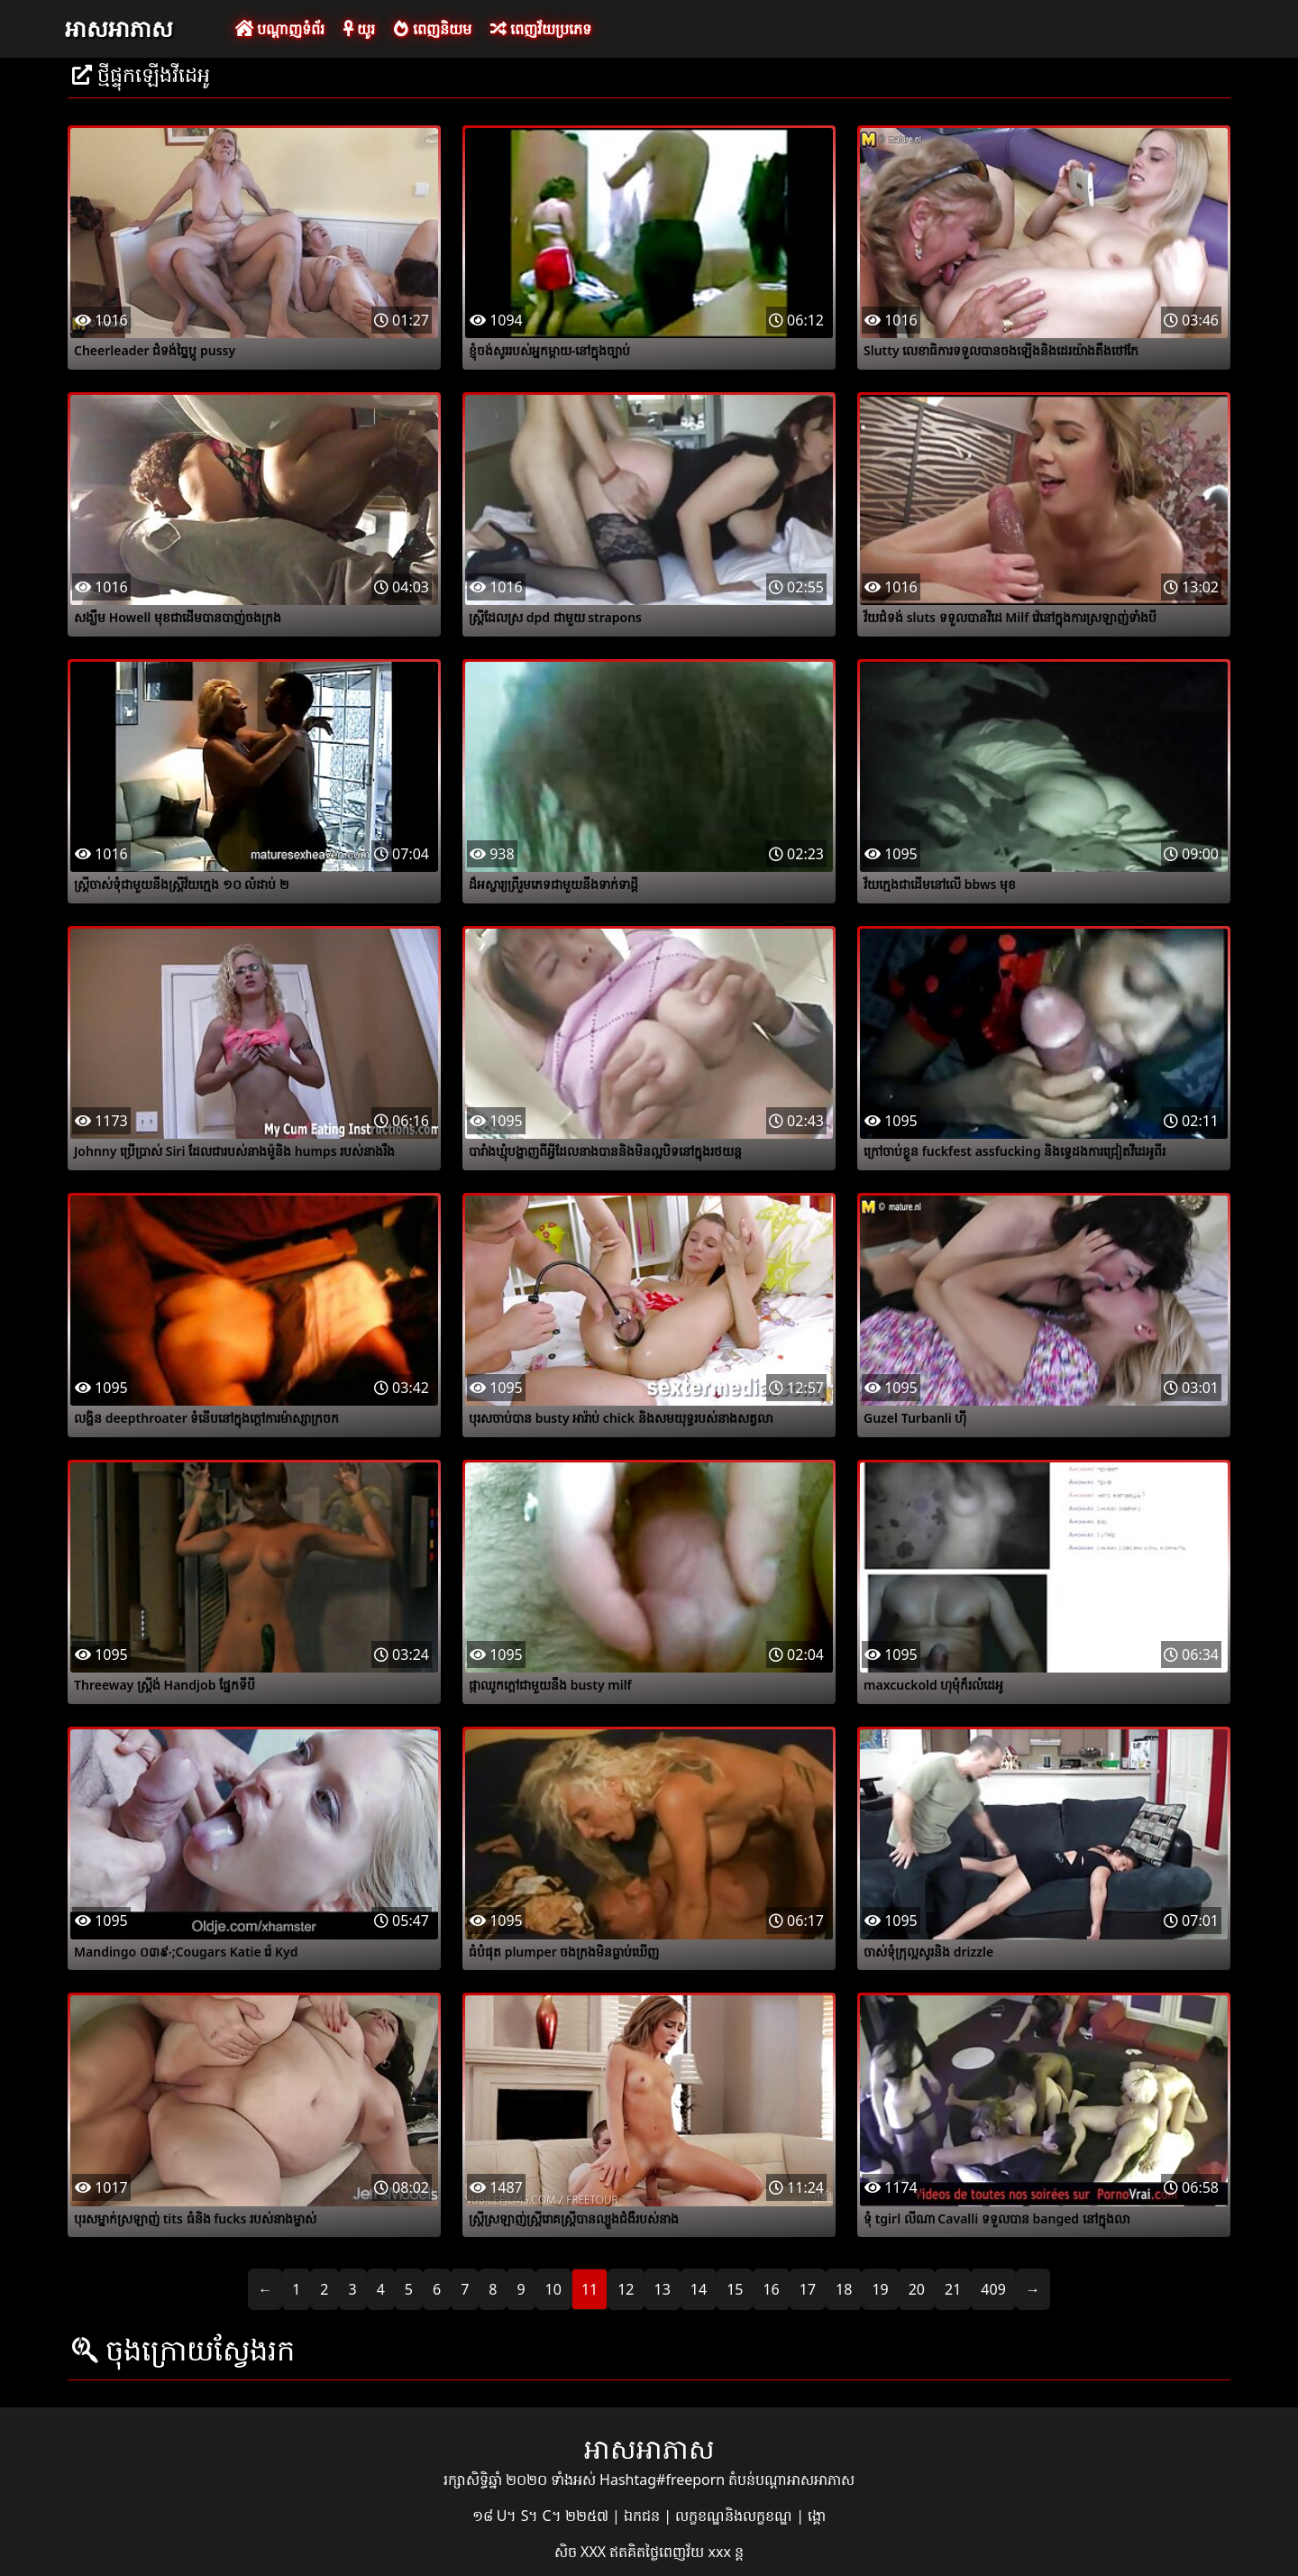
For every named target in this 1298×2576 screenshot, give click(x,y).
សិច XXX (581, 2552)
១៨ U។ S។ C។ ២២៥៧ (542, 2516)
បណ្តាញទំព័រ (279, 29)
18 (844, 2289)
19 (880, 2289)
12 (625, 2289)
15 (735, 2289)
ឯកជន (643, 2516)
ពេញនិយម (432, 29)
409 (993, 2289)
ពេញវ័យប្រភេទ (540, 29)
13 (662, 2289)
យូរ (359, 29)
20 (917, 2289)
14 (698, 2289)
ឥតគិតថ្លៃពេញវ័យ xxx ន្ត (676, 2552)
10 (553, 2289)
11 (589, 2289)
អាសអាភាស (119, 28)
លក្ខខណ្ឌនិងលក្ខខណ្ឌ (735, 2516)
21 (953, 2289)
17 (808, 2289)
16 (771, 2289)
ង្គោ (817, 2516)
